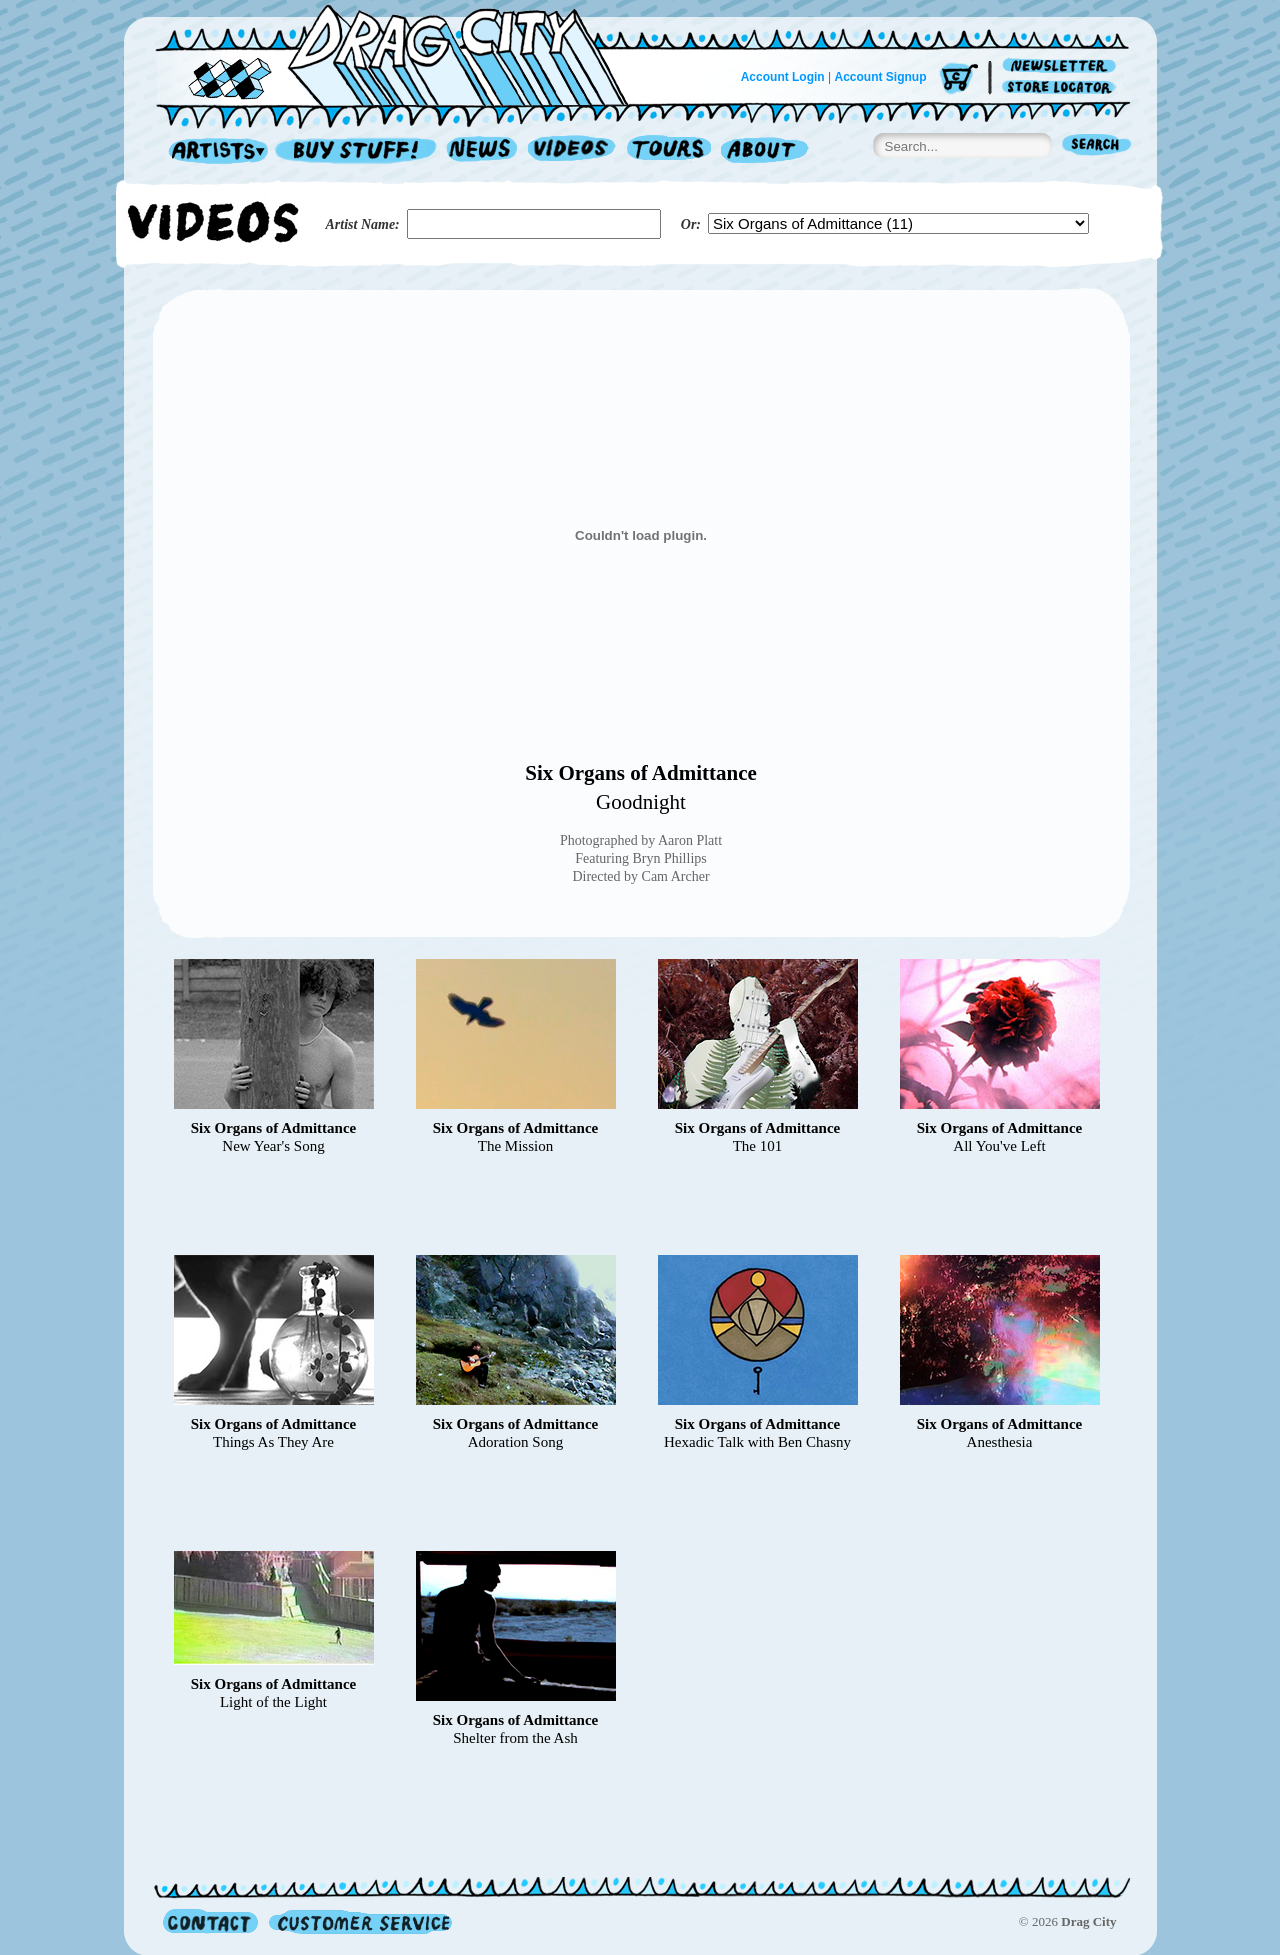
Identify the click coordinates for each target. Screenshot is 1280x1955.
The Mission (515, 1146)
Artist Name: (363, 224)
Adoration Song (515, 1442)
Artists (213, 151)
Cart (959, 79)
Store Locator (1062, 87)
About (764, 151)
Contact (210, 1921)
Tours (669, 151)
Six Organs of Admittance (641, 773)
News (483, 151)
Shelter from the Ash (515, 1738)
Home (404, 54)
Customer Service (359, 1921)
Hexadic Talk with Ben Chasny (757, 1442)
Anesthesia (1000, 1442)
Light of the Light (273, 1702)
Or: (691, 224)
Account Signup (881, 77)
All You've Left (999, 1146)
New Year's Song (273, 1146)
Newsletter (1062, 66)
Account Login (783, 77)
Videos (572, 151)
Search (1097, 146)
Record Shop (358, 151)
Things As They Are (273, 1442)
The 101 (758, 1146)
